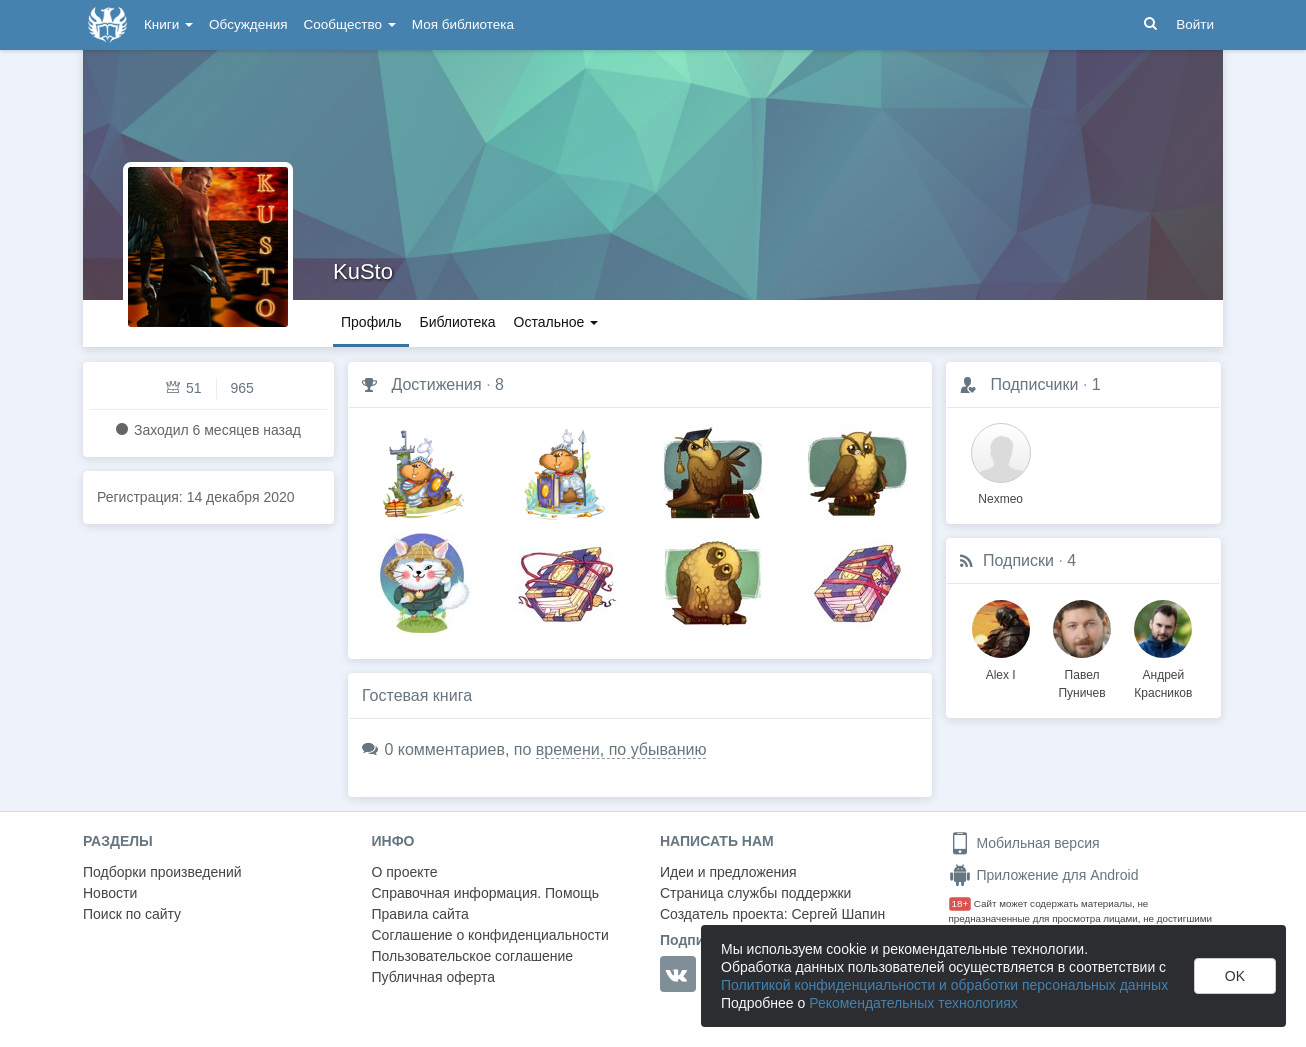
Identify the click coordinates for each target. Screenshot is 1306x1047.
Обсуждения (248, 24)
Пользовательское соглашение (473, 956)
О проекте (405, 872)
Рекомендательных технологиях (913, 1003)
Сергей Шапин (838, 914)
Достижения (436, 384)
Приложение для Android (1044, 875)
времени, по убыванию (621, 749)
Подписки (1018, 560)
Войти (1195, 24)
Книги (168, 24)
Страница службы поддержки (755, 893)
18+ (960, 903)
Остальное (556, 322)
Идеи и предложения (728, 872)
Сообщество (350, 24)
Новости (110, 893)
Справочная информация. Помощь (486, 893)
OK (1235, 976)
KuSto (363, 271)
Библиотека (457, 322)
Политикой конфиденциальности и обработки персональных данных (944, 985)
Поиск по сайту (132, 914)
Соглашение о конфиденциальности (490, 935)
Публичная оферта (434, 977)
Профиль (371, 322)
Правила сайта (420, 914)
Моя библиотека (463, 24)
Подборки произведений (162, 872)
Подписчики (1034, 384)
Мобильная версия (1024, 843)
